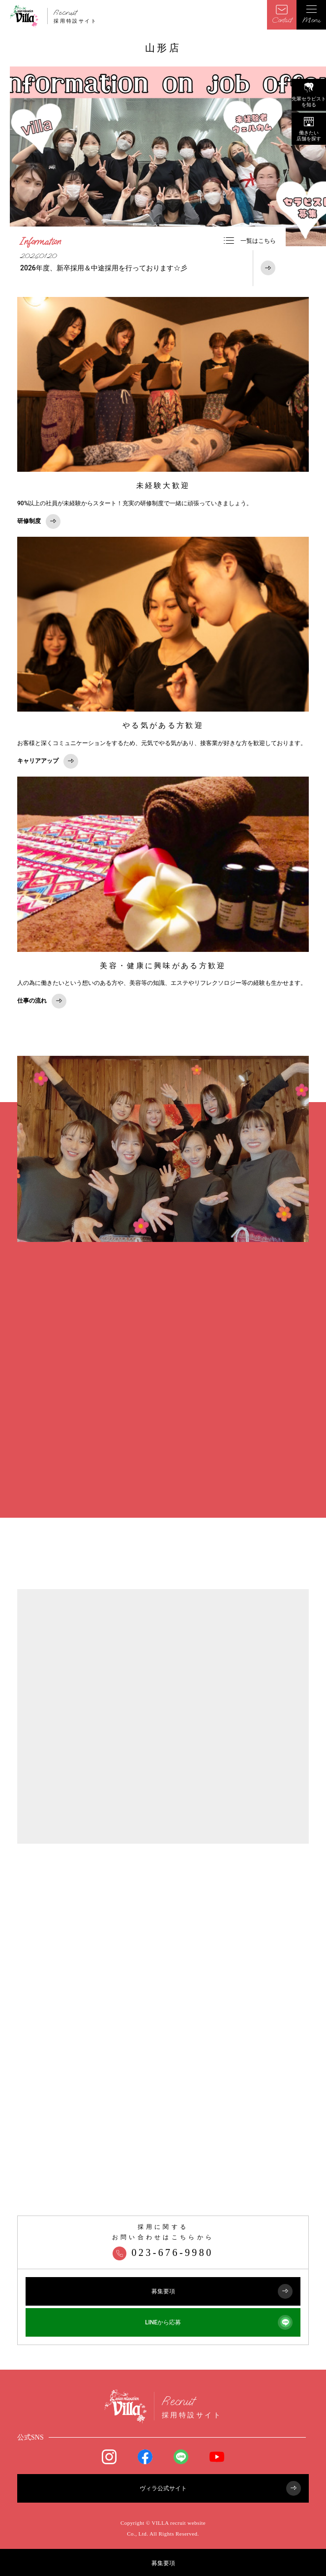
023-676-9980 (163, 2252)
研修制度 (38, 521)
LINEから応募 (219, 2322)
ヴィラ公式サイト (220, 2488)
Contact (282, 15)
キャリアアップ (47, 761)
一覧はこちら (250, 240)
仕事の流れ (41, 1001)
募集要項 (163, 2563)
